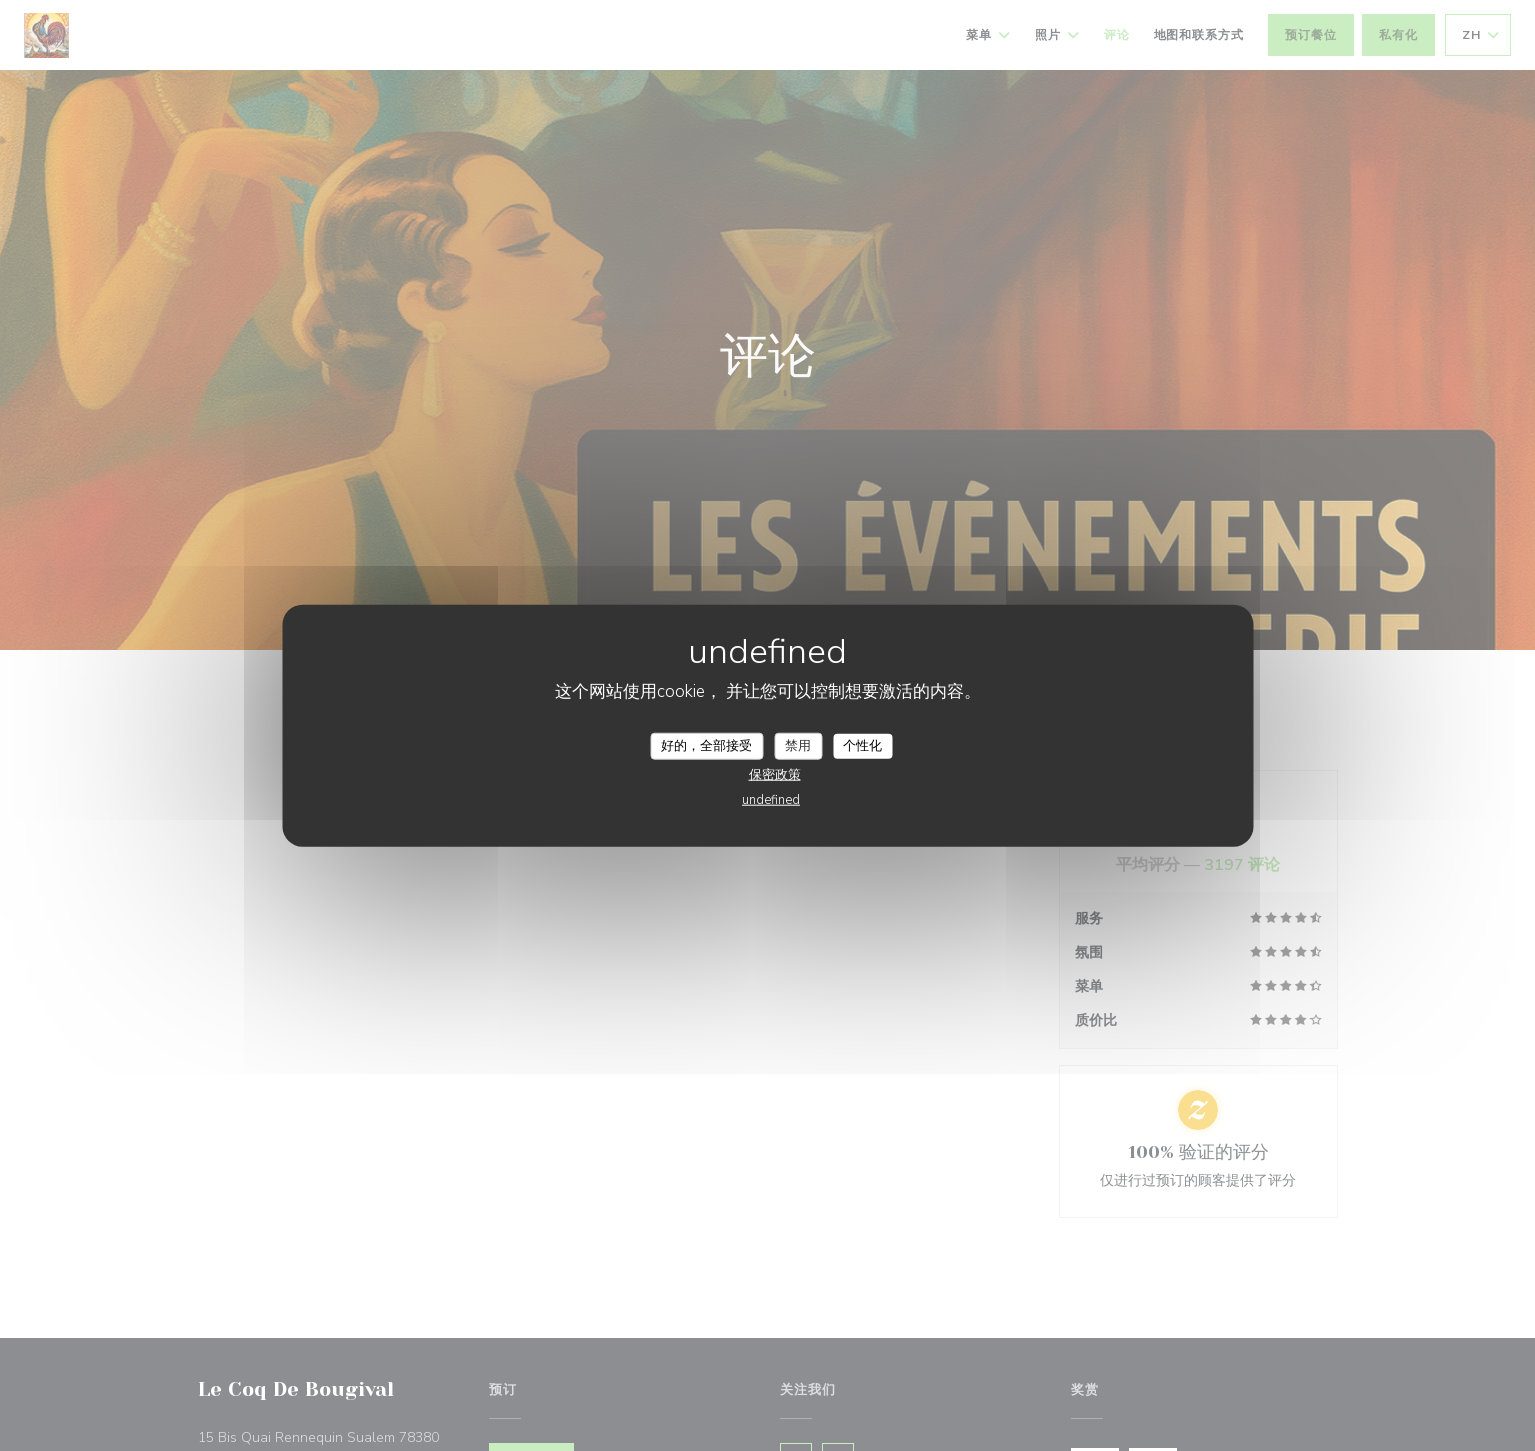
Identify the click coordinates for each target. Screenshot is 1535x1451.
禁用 (798, 745)
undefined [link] (771, 800)
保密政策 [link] (775, 775)
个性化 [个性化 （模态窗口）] (862, 745)
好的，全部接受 (706, 745)
